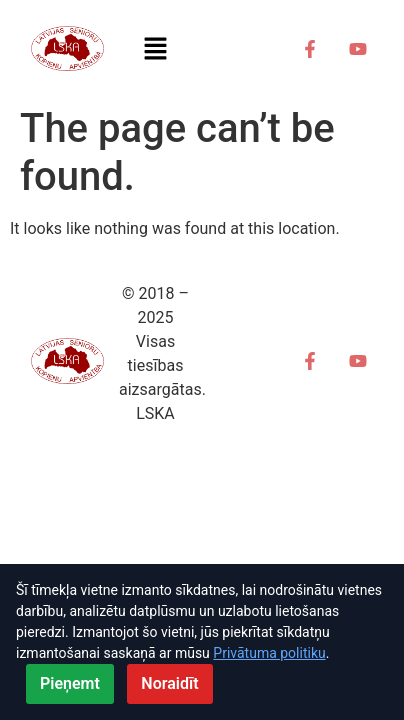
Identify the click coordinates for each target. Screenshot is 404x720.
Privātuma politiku (269, 653)
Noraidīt (169, 683)
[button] (155, 49)
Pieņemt (70, 683)
